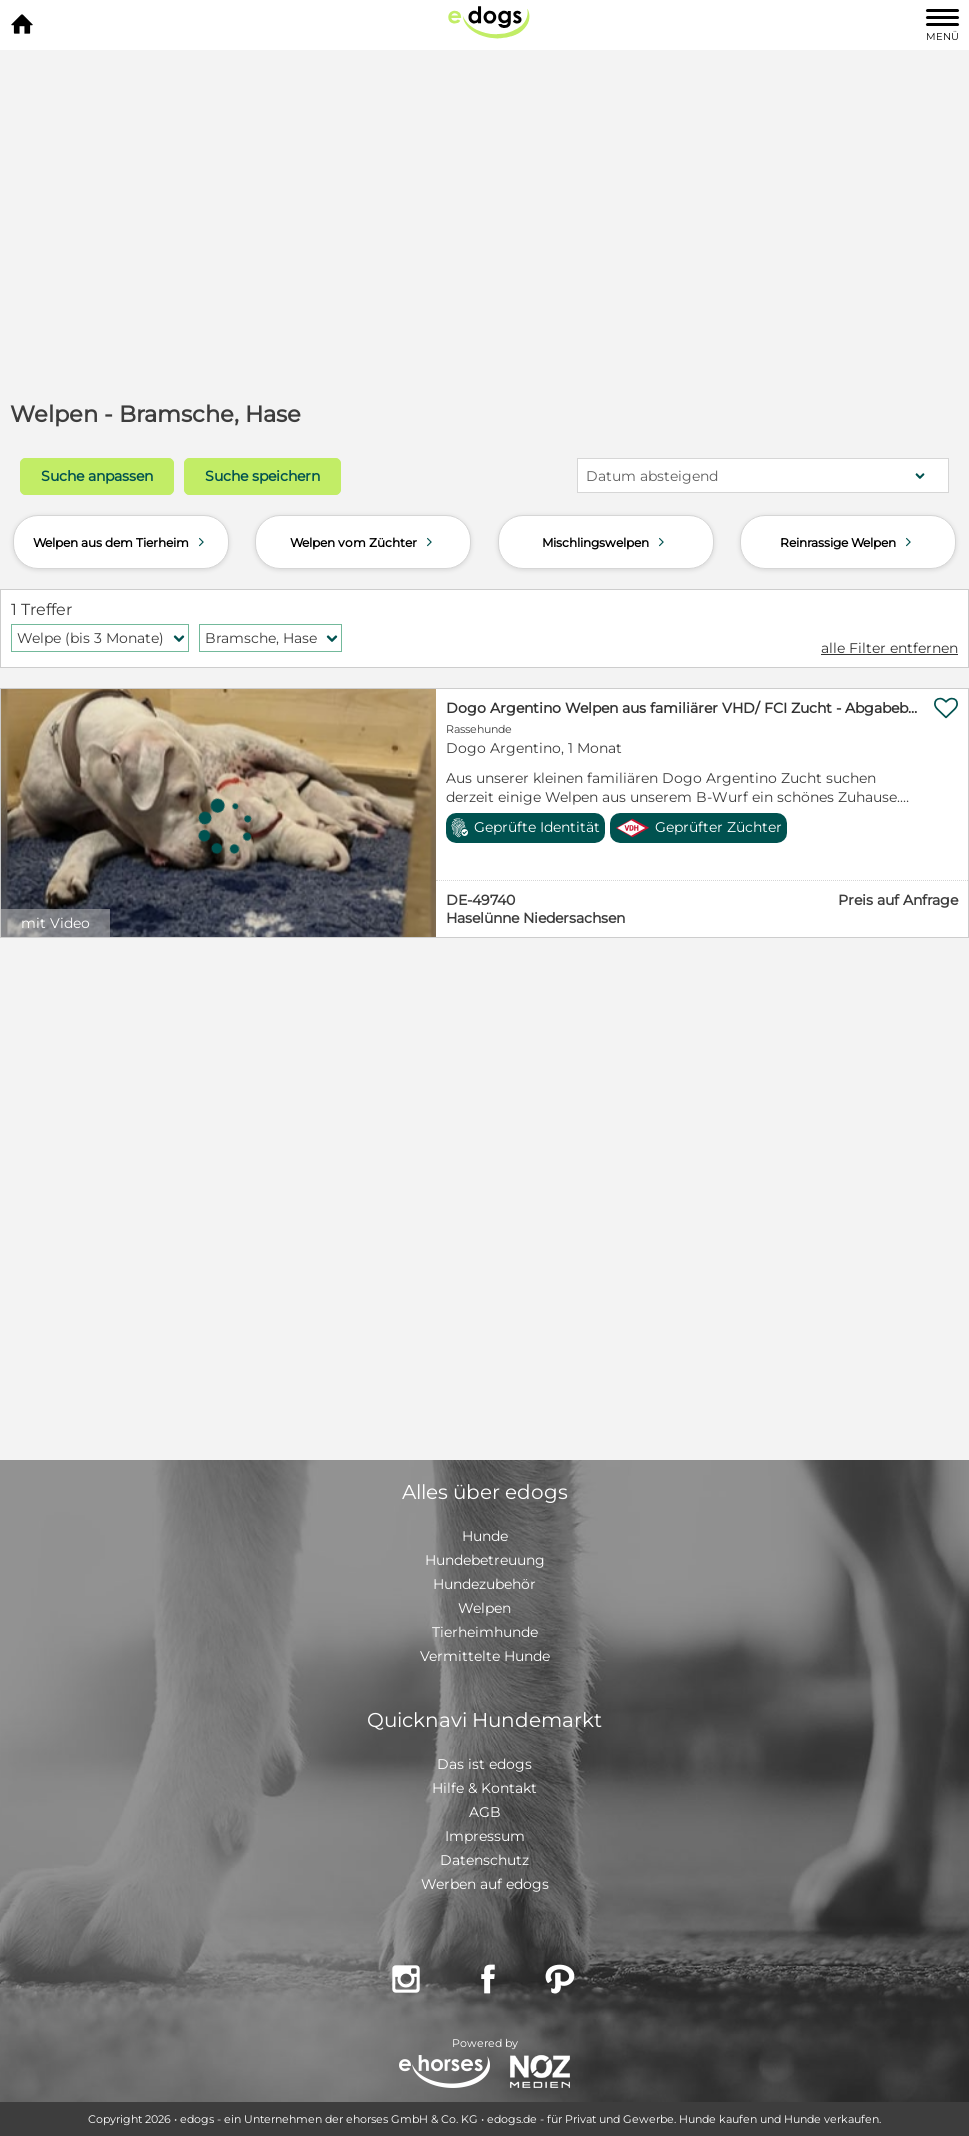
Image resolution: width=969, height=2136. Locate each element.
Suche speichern (262, 476)
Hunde (485, 1536)
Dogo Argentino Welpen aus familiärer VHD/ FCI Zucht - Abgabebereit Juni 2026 (682, 708)
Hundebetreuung (485, 1560)
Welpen (484, 1608)
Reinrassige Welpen (848, 542)
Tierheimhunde (485, 1632)
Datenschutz (484, 1860)
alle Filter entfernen (889, 648)
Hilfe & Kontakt (484, 1788)
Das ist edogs (484, 1764)
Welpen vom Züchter (363, 542)
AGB (485, 1812)
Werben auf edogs (485, 1884)
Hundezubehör (484, 1584)
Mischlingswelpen (605, 542)
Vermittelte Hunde (485, 1656)
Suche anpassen (97, 476)
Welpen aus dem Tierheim (121, 542)
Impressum (485, 1836)
